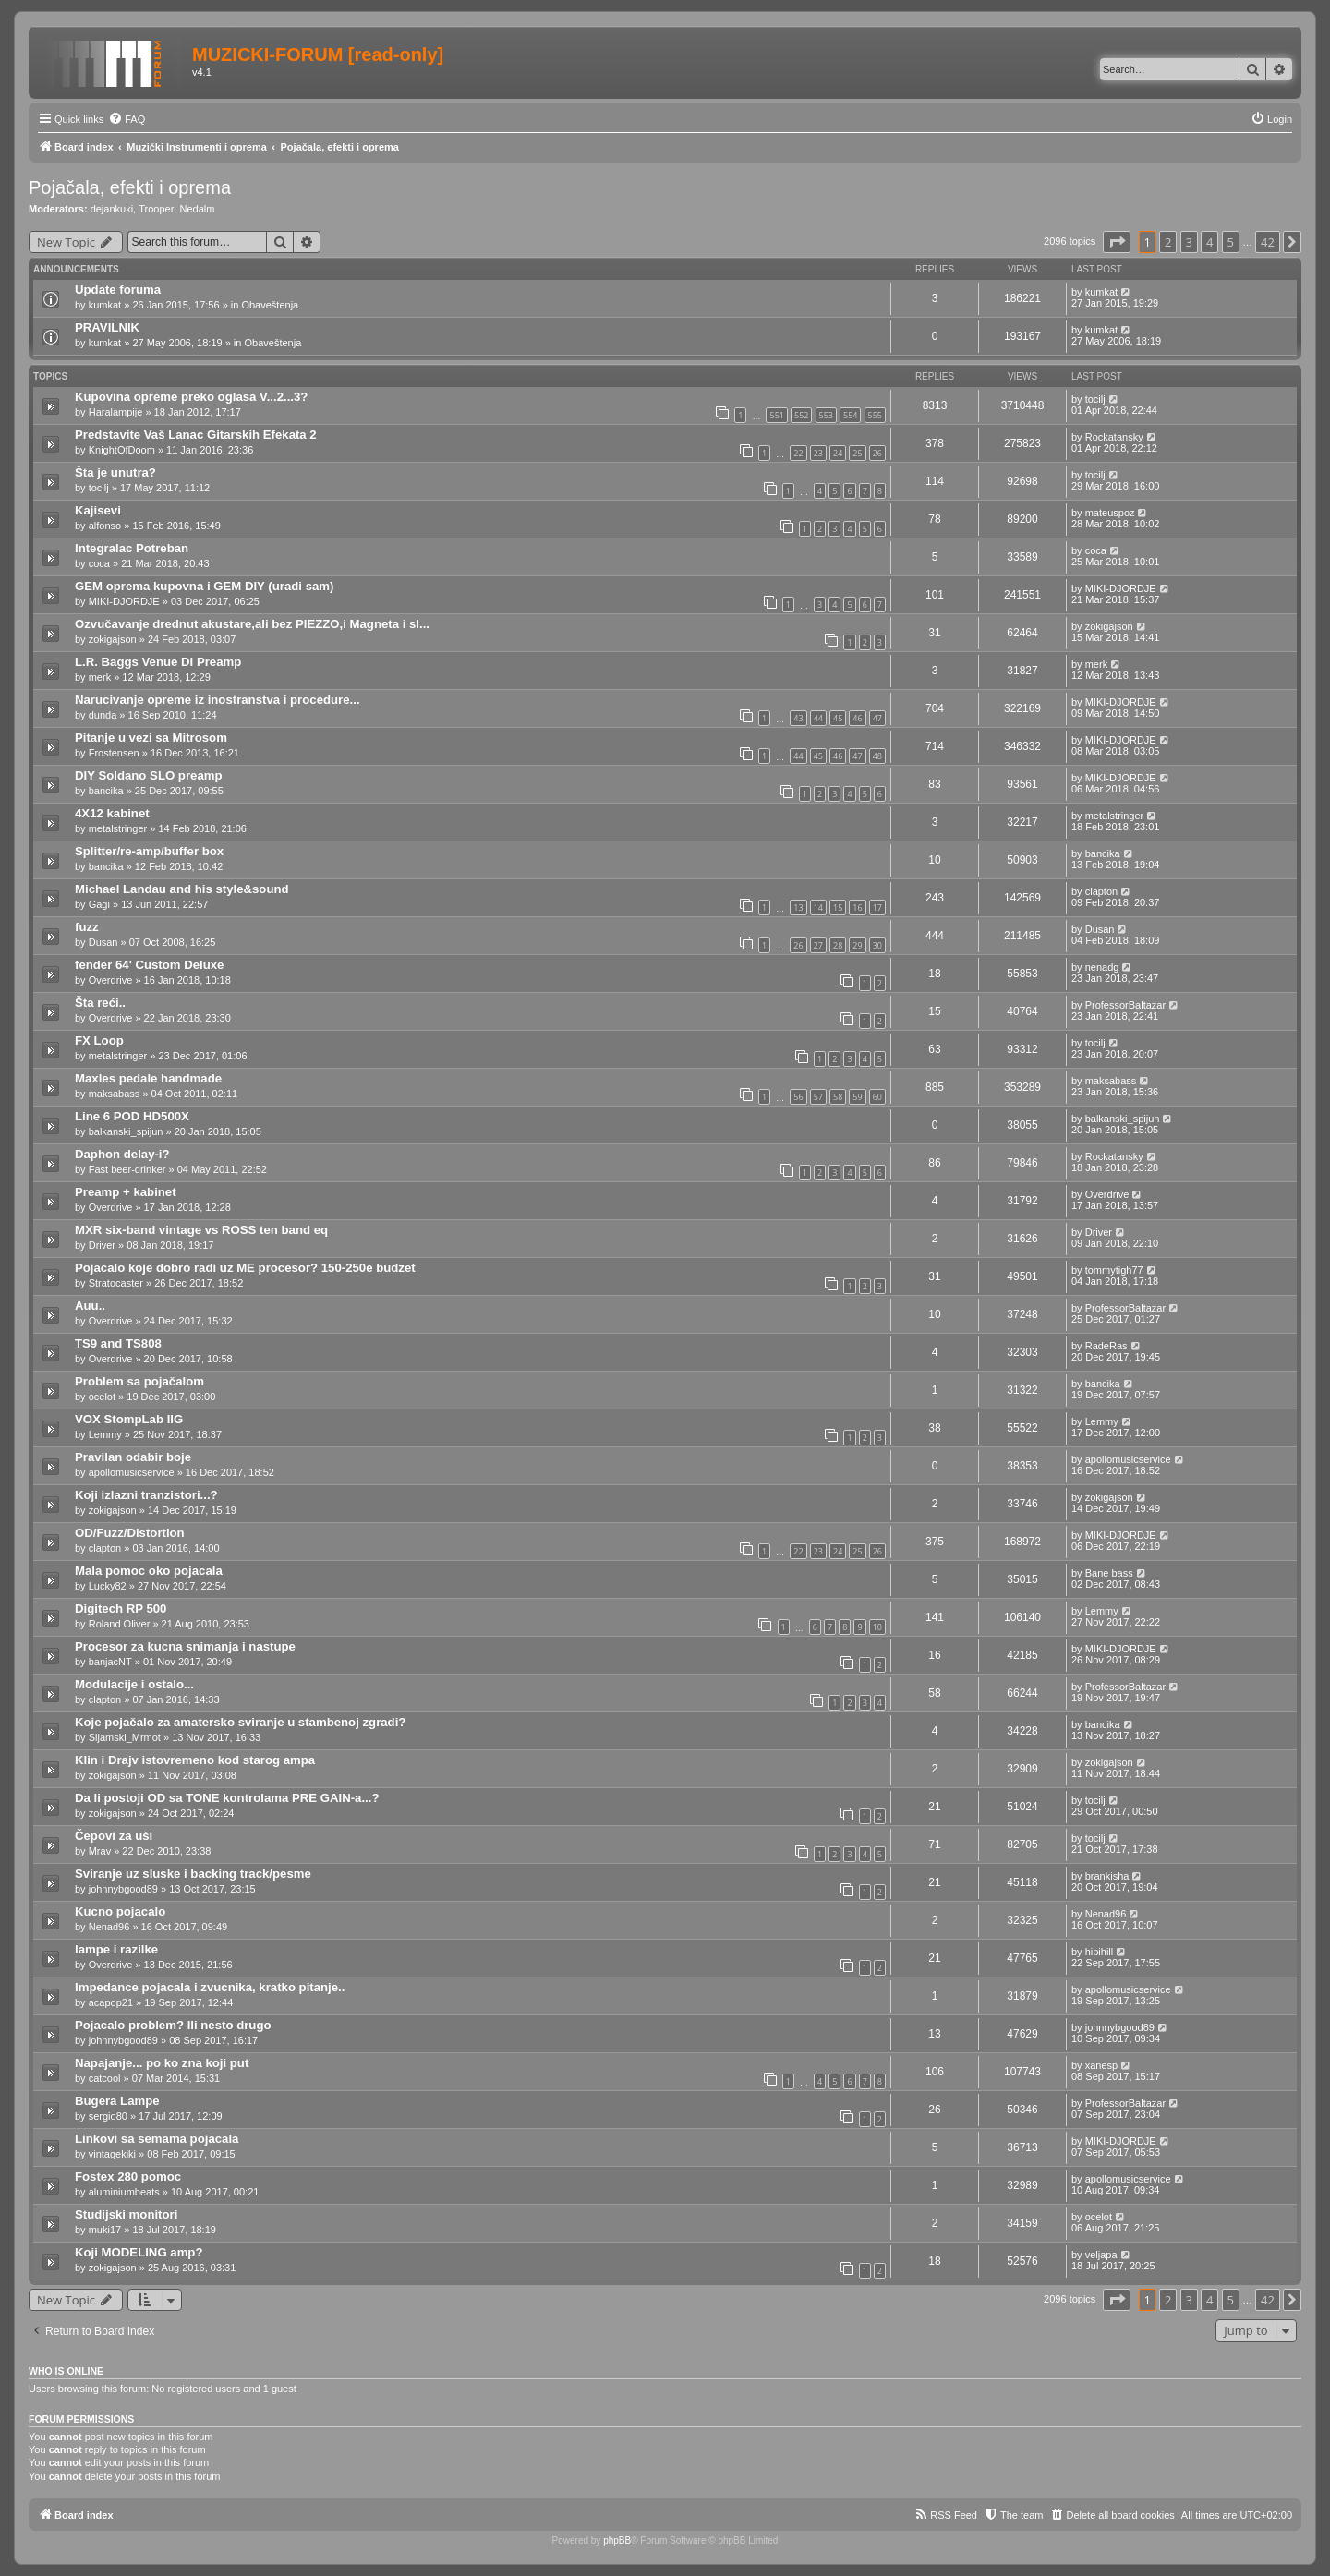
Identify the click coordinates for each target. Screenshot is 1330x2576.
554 (850, 415)
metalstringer (118, 828)
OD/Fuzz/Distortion (130, 1533)
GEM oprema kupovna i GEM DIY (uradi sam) (204, 586)
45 (837, 718)
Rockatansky (1114, 436)
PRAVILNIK (107, 327)
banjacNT (110, 1661)
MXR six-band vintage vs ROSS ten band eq (201, 1230)
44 (818, 718)
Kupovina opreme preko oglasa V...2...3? (191, 397)
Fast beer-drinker (127, 1169)
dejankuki (112, 208)
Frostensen (114, 752)
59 (857, 1097)
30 (877, 945)
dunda (103, 714)
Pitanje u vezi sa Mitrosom (151, 737)
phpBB (617, 2540)
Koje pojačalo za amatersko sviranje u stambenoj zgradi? (240, 1722)
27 (818, 945)
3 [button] (1189, 242)
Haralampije (116, 411)
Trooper (156, 208)
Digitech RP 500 (120, 1608)
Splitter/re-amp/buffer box (149, 851)
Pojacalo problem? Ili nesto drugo (173, 2025)
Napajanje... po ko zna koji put (161, 2063)
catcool (105, 2078)
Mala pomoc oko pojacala (149, 1571)
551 (776, 415)
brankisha (1107, 1875)
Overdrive (111, 980)
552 (801, 415)
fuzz (87, 927)
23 (818, 453)
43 (798, 718)
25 (857, 453)
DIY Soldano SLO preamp (149, 775)
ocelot (102, 1396)
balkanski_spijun (126, 1131)
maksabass (114, 1093)
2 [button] (1168, 242)
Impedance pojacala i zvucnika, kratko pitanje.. (210, 1987)
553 (826, 415)
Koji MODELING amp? (138, 2252)
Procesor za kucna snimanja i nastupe (185, 1646)
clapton (1101, 891)
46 (857, 718)
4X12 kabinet (112, 813)
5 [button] (1230, 242)
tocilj (1095, 399)
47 (877, 718)
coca (99, 563)
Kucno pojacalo (120, 1911)
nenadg (1102, 967)
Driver (102, 1245)
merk (100, 677)
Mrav (100, 1850)
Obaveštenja (269, 304)
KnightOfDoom (122, 449)
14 (818, 907)
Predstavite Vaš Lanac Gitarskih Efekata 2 (196, 434)
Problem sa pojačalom (139, 1381)
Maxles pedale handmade (148, 1078)
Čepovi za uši (113, 1836)
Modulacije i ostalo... (134, 1684)
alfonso (105, 525)
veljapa (1101, 2254)
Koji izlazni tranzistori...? (146, 1495)
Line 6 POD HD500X (132, 1116)
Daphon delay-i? (122, 1154)
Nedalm (196, 208)
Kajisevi (98, 510)
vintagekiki (112, 2153)
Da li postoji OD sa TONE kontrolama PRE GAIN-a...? (227, 1798)
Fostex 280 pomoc (128, 2176)
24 (837, 453)
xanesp (1101, 2065)
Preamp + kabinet (125, 1192)
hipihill (1099, 1951)
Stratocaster (116, 1282)
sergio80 (108, 2116)
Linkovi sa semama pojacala (156, 2139)
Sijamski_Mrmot (125, 1737)
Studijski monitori (126, 2214)
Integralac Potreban (131, 548)
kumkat (105, 304)
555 (875, 415)
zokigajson (113, 639)
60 (877, 1097)
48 (877, 756)
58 (837, 1097)
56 (798, 1097)
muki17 (105, 2229)
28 (837, 945)
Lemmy (105, 1434)
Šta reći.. (100, 1003)
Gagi (99, 904)
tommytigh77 (1114, 1270)
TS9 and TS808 (118, 1343)
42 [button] (1268, 242)
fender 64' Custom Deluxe (149, 965)
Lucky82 (108, 1585)
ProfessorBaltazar (1125, 1004)
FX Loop (99, 1040)
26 (877, 453)
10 (877, 1627)
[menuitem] (126, 119)
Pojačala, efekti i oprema (130, 187)
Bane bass (1109, 1572)
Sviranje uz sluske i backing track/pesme (193, 1874)
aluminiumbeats (124, 2191)
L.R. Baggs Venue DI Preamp (158, 662)
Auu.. (90, 1305)
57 (818, 1097)
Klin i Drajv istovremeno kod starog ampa (195, 1760)
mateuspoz (1110, 512)
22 (798, 453)
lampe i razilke (116, 1949)
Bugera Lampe (117, 2101)
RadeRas (1106, 1345)
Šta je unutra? (115, 472)
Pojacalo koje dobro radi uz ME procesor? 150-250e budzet (245, 1268)
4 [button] (1209, 242)
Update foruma (118, 289)
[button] (1116, 242)
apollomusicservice (132, 1472)
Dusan (103, 942)
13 (798, 907)
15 (837, 907)
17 (877, 907)
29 (857, 945)
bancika (106, 790)
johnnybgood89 (123, 1888)
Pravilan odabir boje (133, 1457)
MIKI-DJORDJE (124, 601)
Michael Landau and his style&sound (182, 889)
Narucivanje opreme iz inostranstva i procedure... (217, 700)
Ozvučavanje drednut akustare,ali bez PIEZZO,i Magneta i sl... (252, 624)
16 (857, 907)
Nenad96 (109, 1926)
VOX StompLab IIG (129, 1419)
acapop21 (111, 2002)
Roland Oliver (120, 1623)
